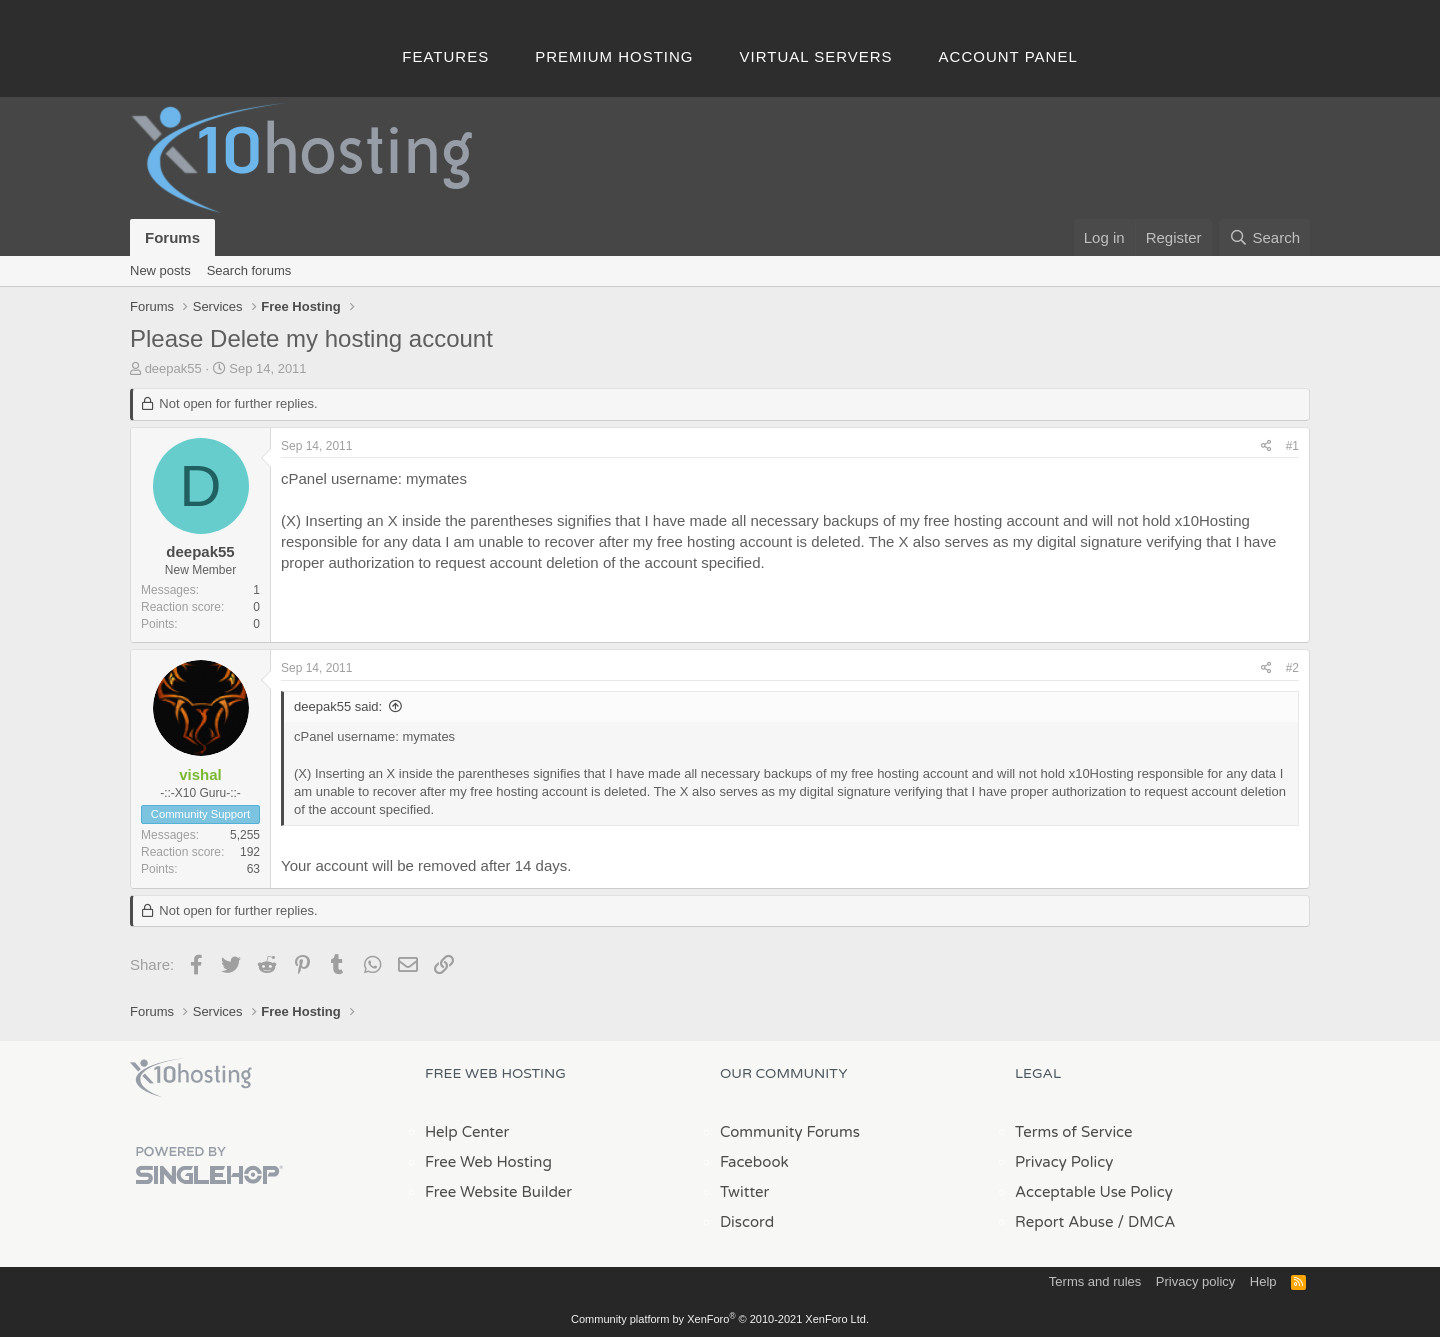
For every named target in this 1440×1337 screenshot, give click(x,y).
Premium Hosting (614, 56)
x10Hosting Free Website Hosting (191, 1078)
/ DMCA (1146, 1222)
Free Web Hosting (488, 1162)
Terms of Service (1074, 1132)
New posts (160, 270)
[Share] (1266, 446)
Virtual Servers (816, 56)
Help (1263, 1281)
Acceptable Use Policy (1094, 1192)
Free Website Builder (498, 1192)
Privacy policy (1195, 1281)
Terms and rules (1095, 1281)
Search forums (249, 270)
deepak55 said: (338, 706)
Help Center (467, 1132)
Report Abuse (1064, 1222)
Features (445, 56)
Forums (172, 237)
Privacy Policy (1064, 1162)
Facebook (754, 1162)
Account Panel (1008, 56)
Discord (747, 1222)
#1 (1292, 446)
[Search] (1264, 237)
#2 (1292, 668)
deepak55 (173, 368)
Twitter (744, 1192)
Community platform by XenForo (720, 1319)
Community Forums (790, 1132)
